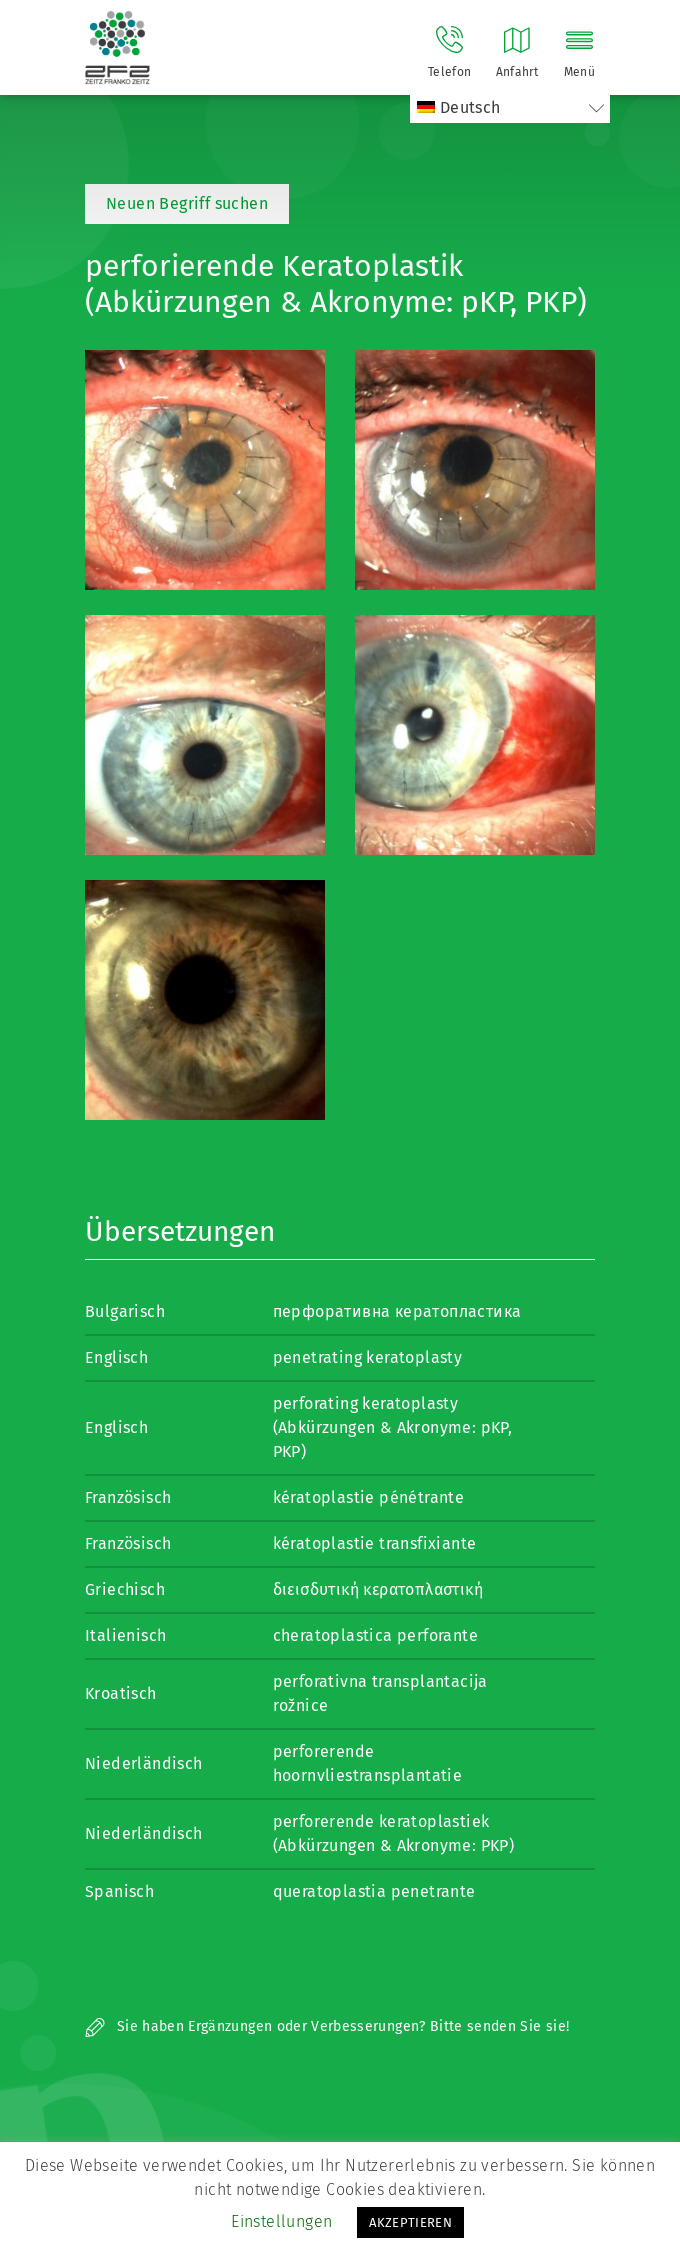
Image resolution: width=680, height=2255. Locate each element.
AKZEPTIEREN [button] (410, 2222)
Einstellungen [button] (281, 2221)
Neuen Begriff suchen (187, 203)
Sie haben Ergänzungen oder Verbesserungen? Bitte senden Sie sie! (327, 2026)
